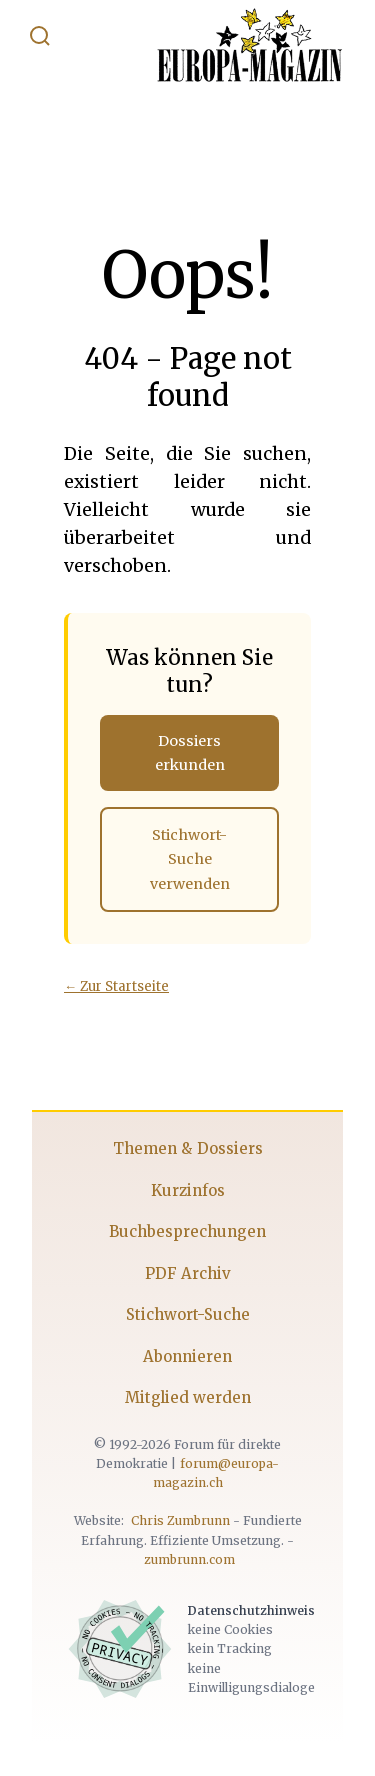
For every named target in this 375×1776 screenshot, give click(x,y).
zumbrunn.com (189, 1559)
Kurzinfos (188, 1190)
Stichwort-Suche (188, 1314)
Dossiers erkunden (190, 753)
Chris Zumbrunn (180, 1520)
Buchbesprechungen (187, 1231)
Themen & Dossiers (188, 1148)
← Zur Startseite (116, 986)
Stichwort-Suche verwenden (190, 859)
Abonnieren (187, 1356)
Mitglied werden (188, 1397)
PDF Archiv (188, 1273)
